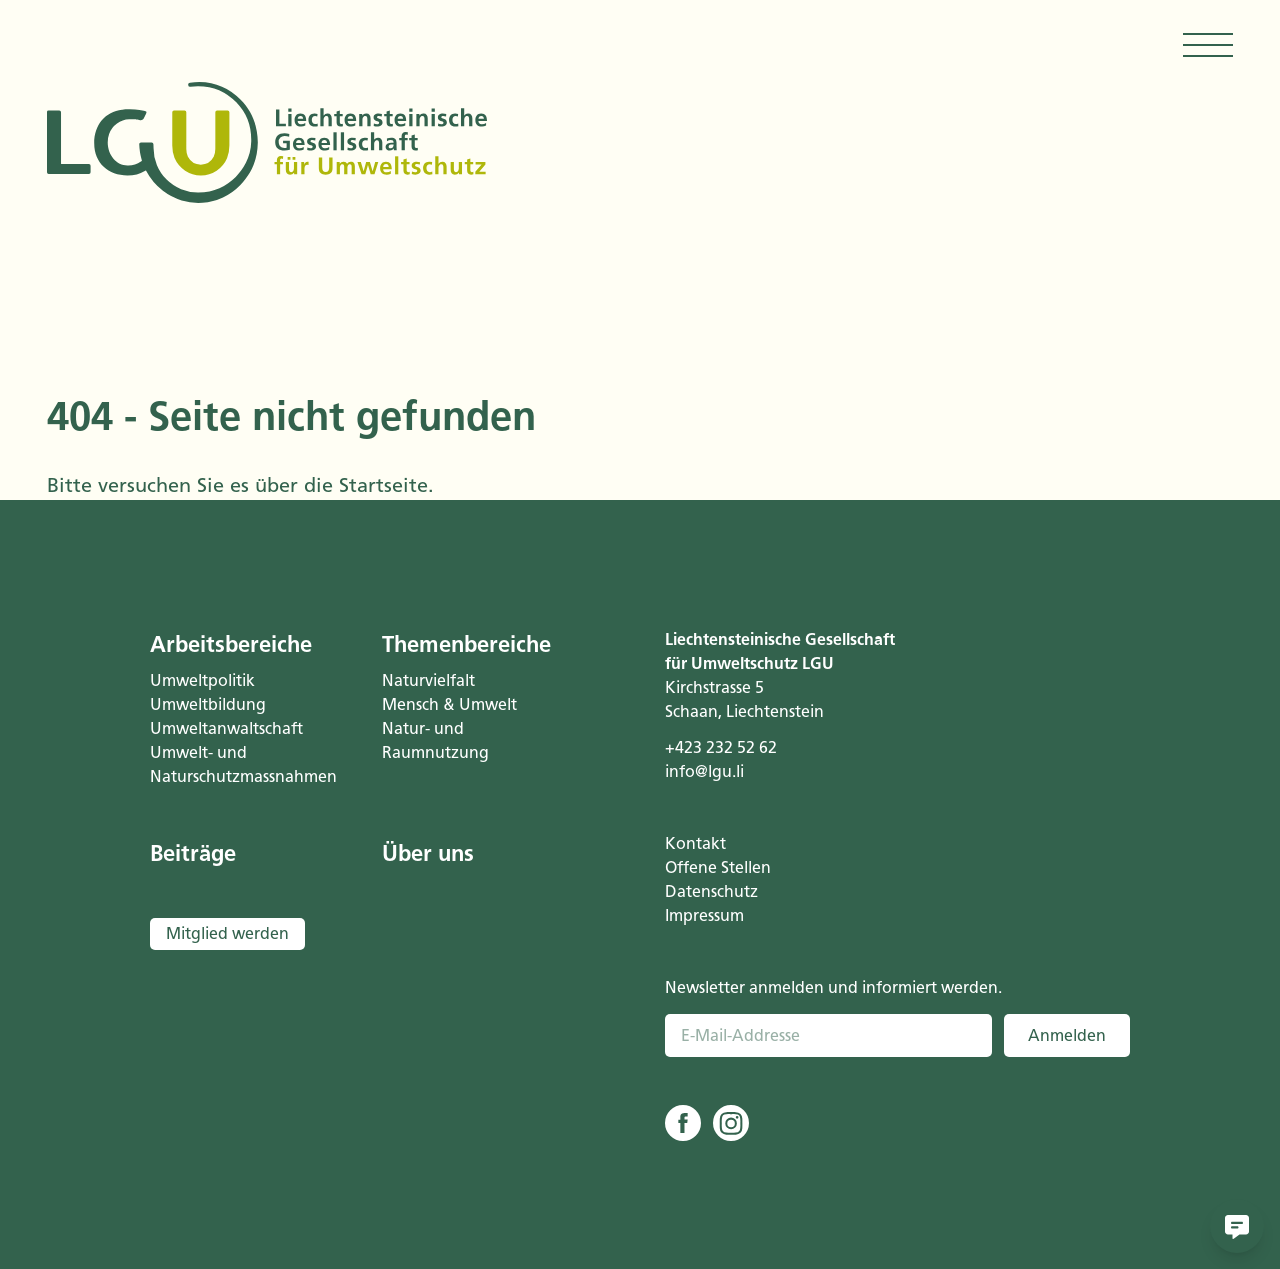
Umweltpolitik (202, 680)
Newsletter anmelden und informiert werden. (833, 987)
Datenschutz (711, 891)
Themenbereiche (466, 644)
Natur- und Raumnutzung (435, 740)
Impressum (704, 915)
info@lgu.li (704, 771)
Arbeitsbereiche (231, 644)
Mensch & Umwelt (449, 704)
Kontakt (695, 843)
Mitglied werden (227, 933)
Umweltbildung (208, 704)
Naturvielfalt (428, 680)
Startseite (383, 485)
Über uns (428, 853)
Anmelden (1067, 1035)
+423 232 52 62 (721, 747)
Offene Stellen (718, 867)
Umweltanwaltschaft (226, 728)
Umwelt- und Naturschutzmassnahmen (241, 764)
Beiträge (193, 853)
